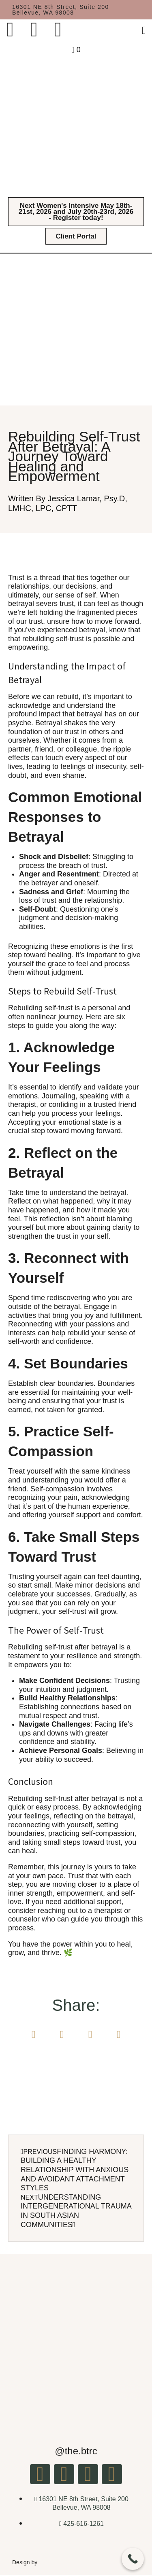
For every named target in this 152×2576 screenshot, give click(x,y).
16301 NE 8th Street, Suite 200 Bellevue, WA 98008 (60, 10)
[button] (33, 2034)
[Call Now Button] (133, 2559)
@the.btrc (76, 2450)
